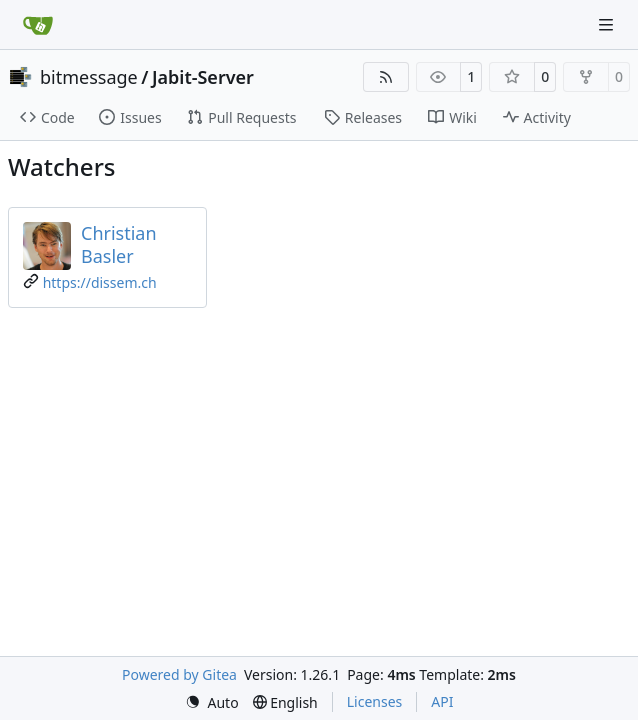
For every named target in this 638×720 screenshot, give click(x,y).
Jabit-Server (203, 77)
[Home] (38, 25)
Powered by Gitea (179, 674)
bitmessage (89, 77)
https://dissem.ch (100, 282)
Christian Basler (119, 244)
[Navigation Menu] (608, 24)
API (442, 701)
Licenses (375, 701)
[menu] (212, 702)
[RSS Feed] (386, 77)
